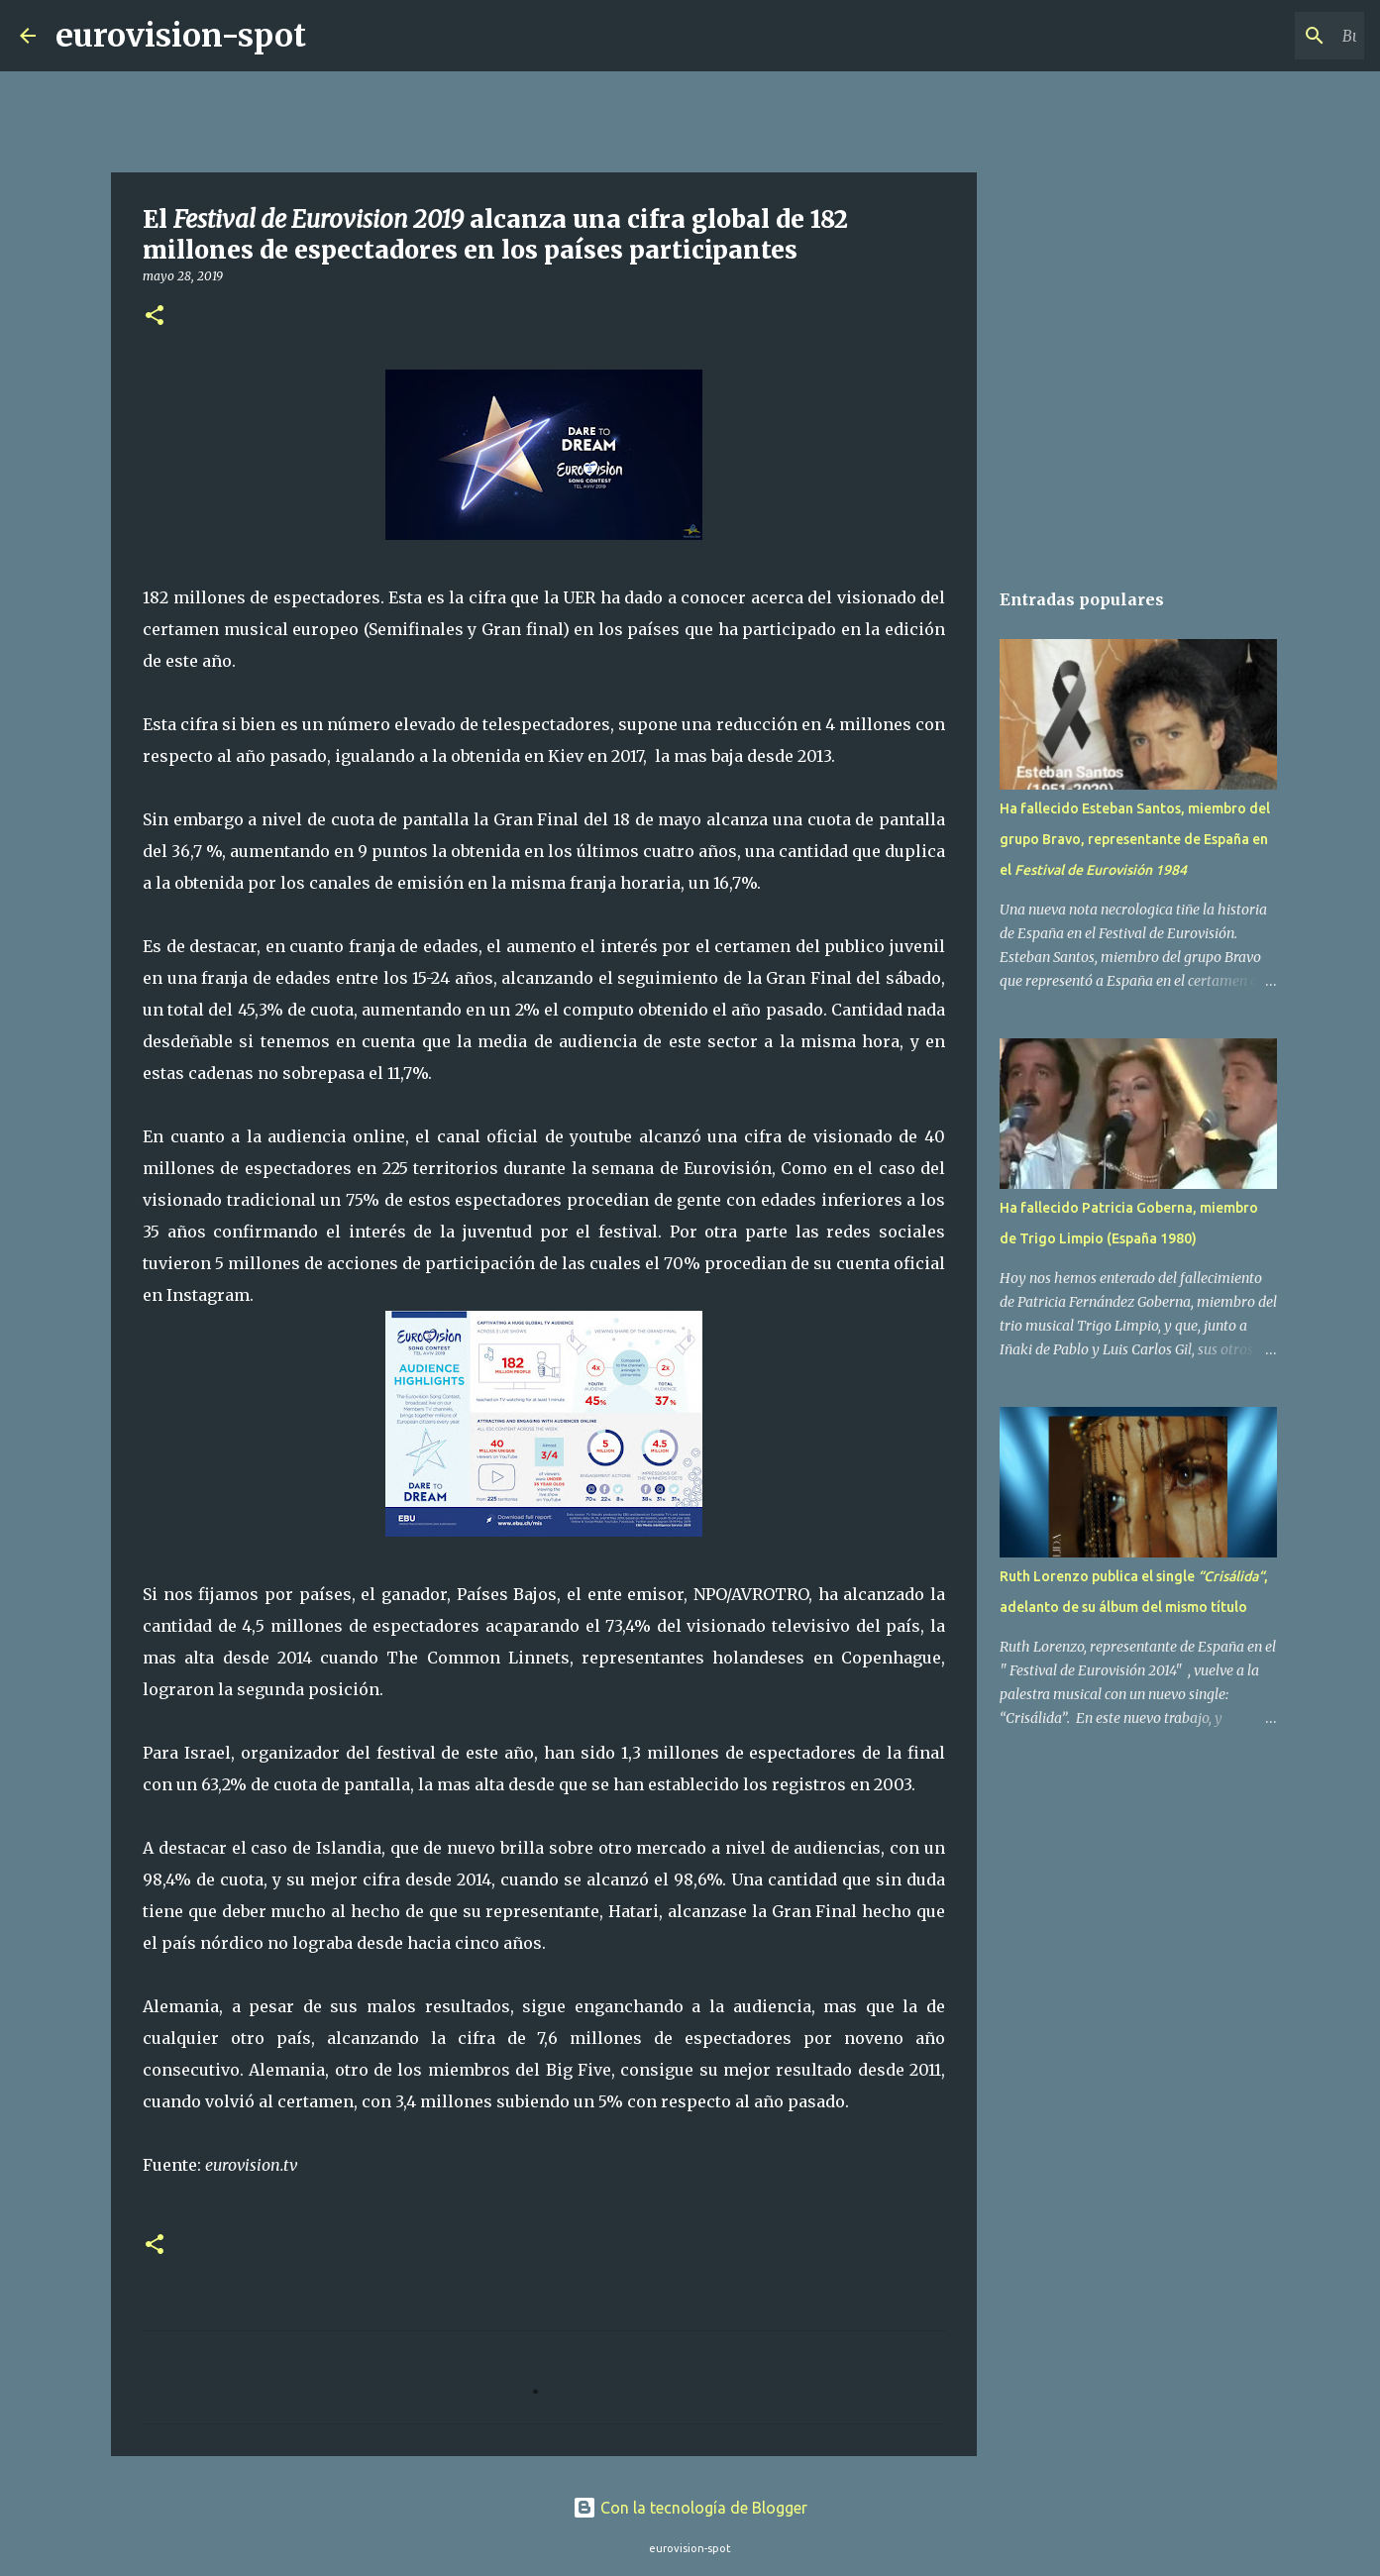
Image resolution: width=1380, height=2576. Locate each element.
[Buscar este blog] (1260, 35)
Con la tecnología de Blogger (690, 2508)
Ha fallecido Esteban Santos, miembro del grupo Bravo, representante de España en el (1135, 839)
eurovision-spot (180, 35)
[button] (154, 316)
